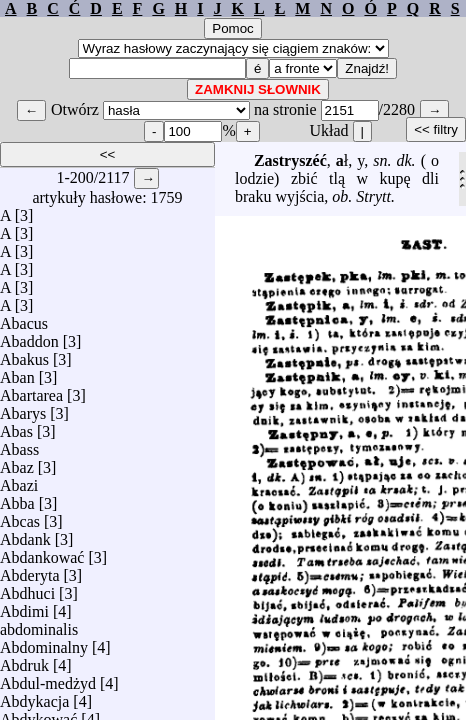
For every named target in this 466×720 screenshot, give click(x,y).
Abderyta (30, 570)
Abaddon (29, 336)
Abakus (24, 354)
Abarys (23, 408)
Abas (16, 426)
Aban (17, 372)
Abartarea (31, 390)
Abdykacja (34, 696)
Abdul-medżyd (48, 678)
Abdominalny (44, 642)
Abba (17, 498)
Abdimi (24, 606)
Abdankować (42, 552)
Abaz (17, 462)
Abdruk (24, 660)
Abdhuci (27, 588)
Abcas (20, 516)
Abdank (25, 534)
